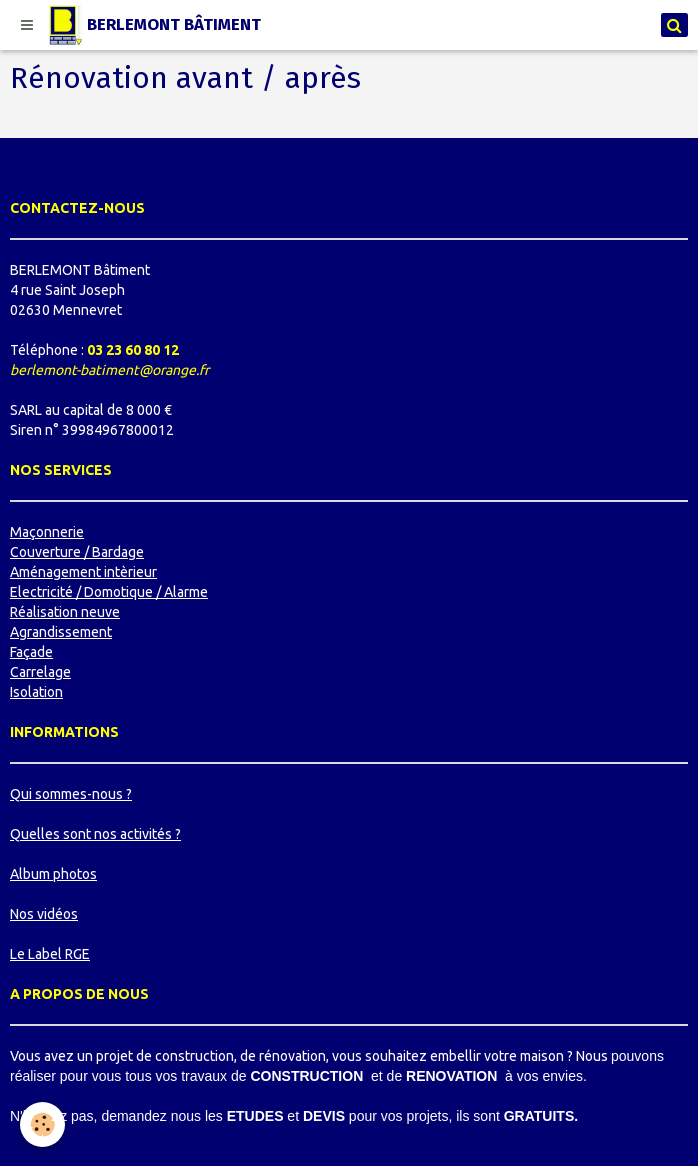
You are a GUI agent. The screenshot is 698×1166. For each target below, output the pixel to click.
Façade (31, 652)
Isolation (36, 692)
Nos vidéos (44, 914)
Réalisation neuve (65, 612)
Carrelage (40, 672)
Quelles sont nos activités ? (95, 834)
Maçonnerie (47, 532)
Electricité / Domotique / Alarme (109, 592)
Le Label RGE (50, 954)
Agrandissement (61, 632)
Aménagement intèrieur (83, 572)
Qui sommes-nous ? (71, 794)
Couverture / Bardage (77, 552)
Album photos (53, 874)
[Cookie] (42, 1124)
